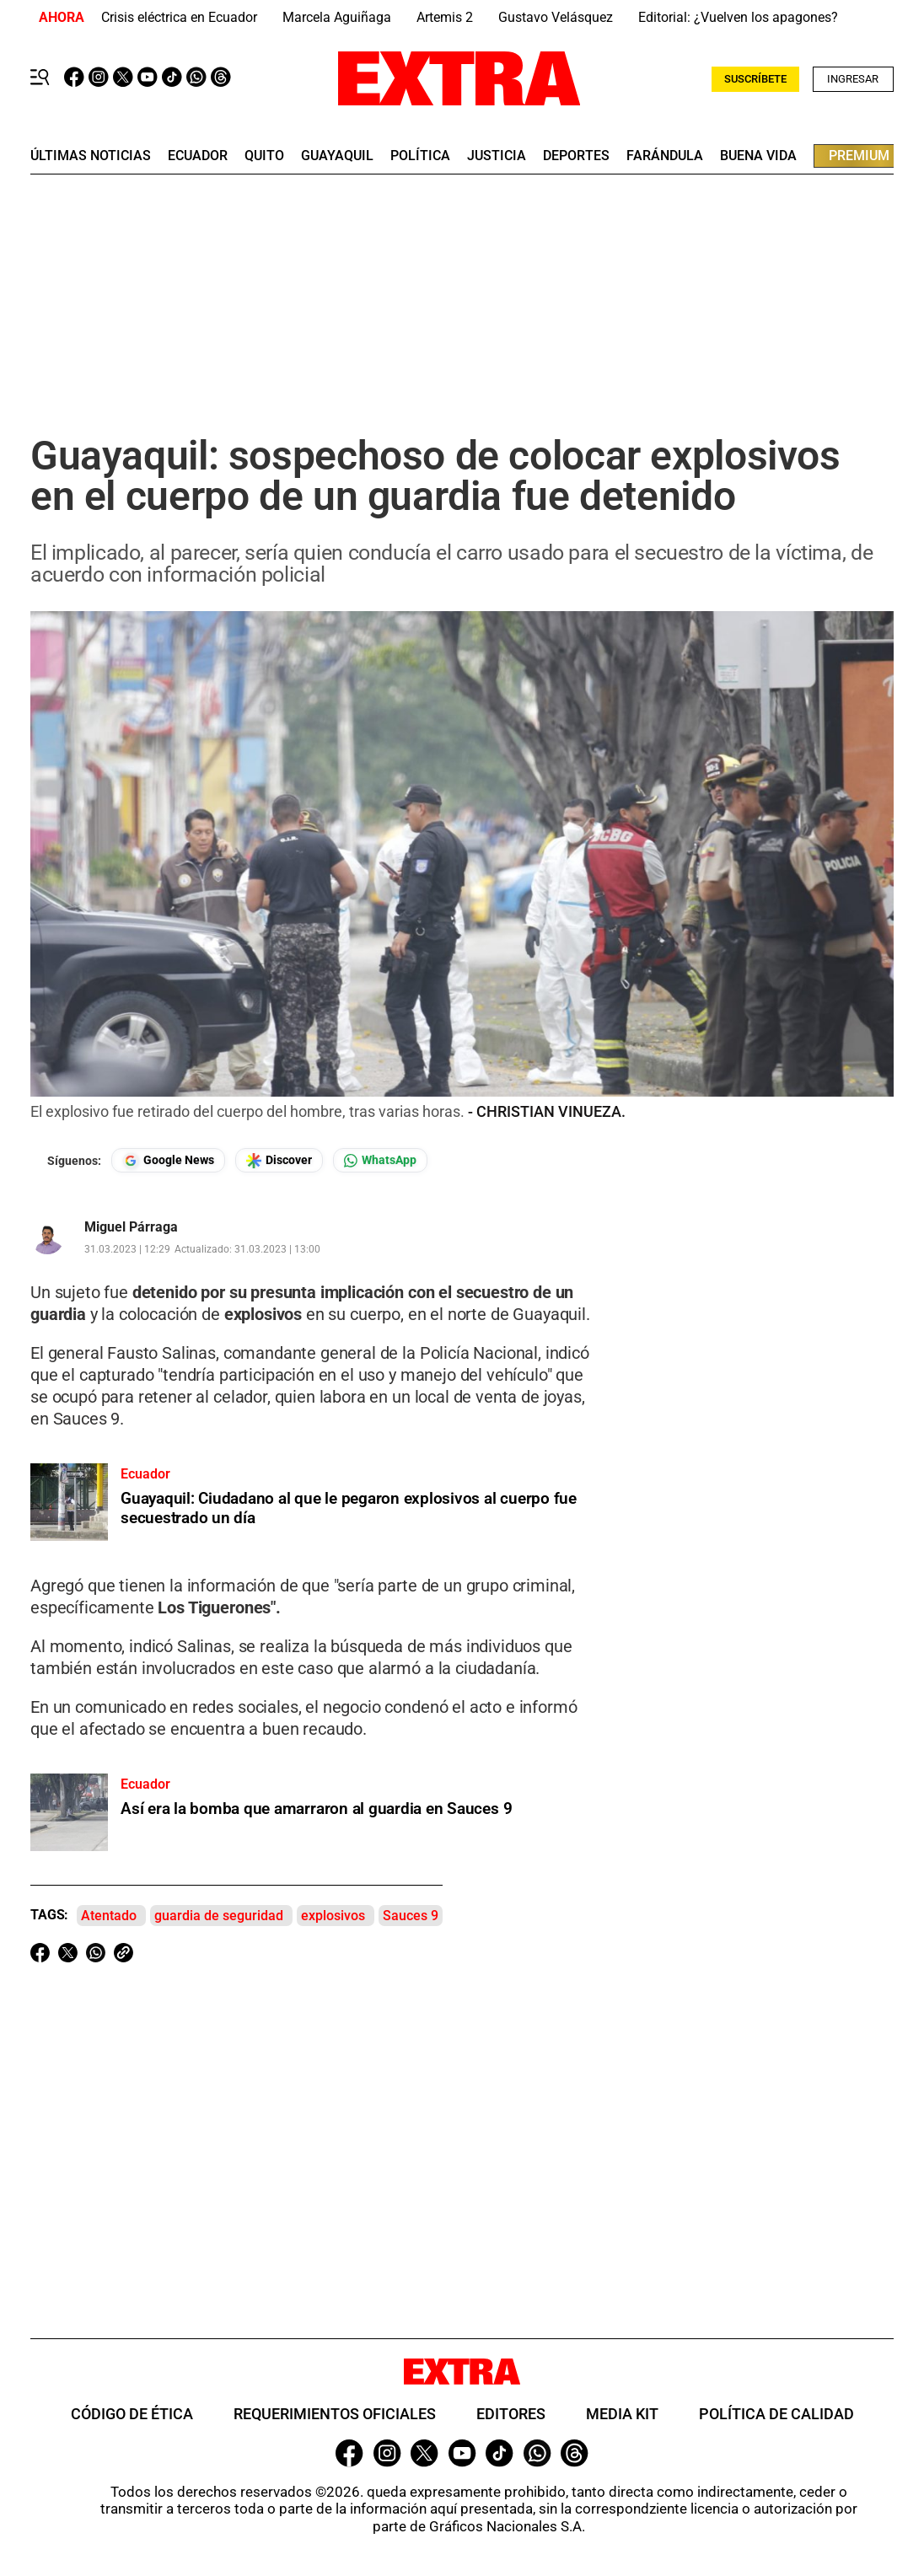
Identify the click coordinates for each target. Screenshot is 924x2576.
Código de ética (132, 2414)
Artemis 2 (444, 17)
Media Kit (622, 2414)
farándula (664, 156)
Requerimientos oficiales (335, 2414)
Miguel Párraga (131, 1227)
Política (420, 156)
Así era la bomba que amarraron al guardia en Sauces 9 (316, 1808)
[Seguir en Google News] (168, 1160)
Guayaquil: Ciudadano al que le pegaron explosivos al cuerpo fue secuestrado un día (349, 1508)
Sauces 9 (410, 1916)
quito (264, 156)
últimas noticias (90, 156)
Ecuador (198, 156)
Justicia (496, 156)
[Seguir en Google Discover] (279, 1160)
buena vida (758, 156)
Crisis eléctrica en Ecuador (179, 17)
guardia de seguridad (218, 1916)
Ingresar (852, 78)
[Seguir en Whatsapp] (380, 1160)
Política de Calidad (776, 2414)
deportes (576, 156)
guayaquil (337, 156)
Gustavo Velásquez (555, 17)
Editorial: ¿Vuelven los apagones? (738, 17)
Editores (510, 2414)
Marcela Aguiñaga (336, 17)
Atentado (109, 1916)
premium (859, 156)
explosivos (333, 1916)
